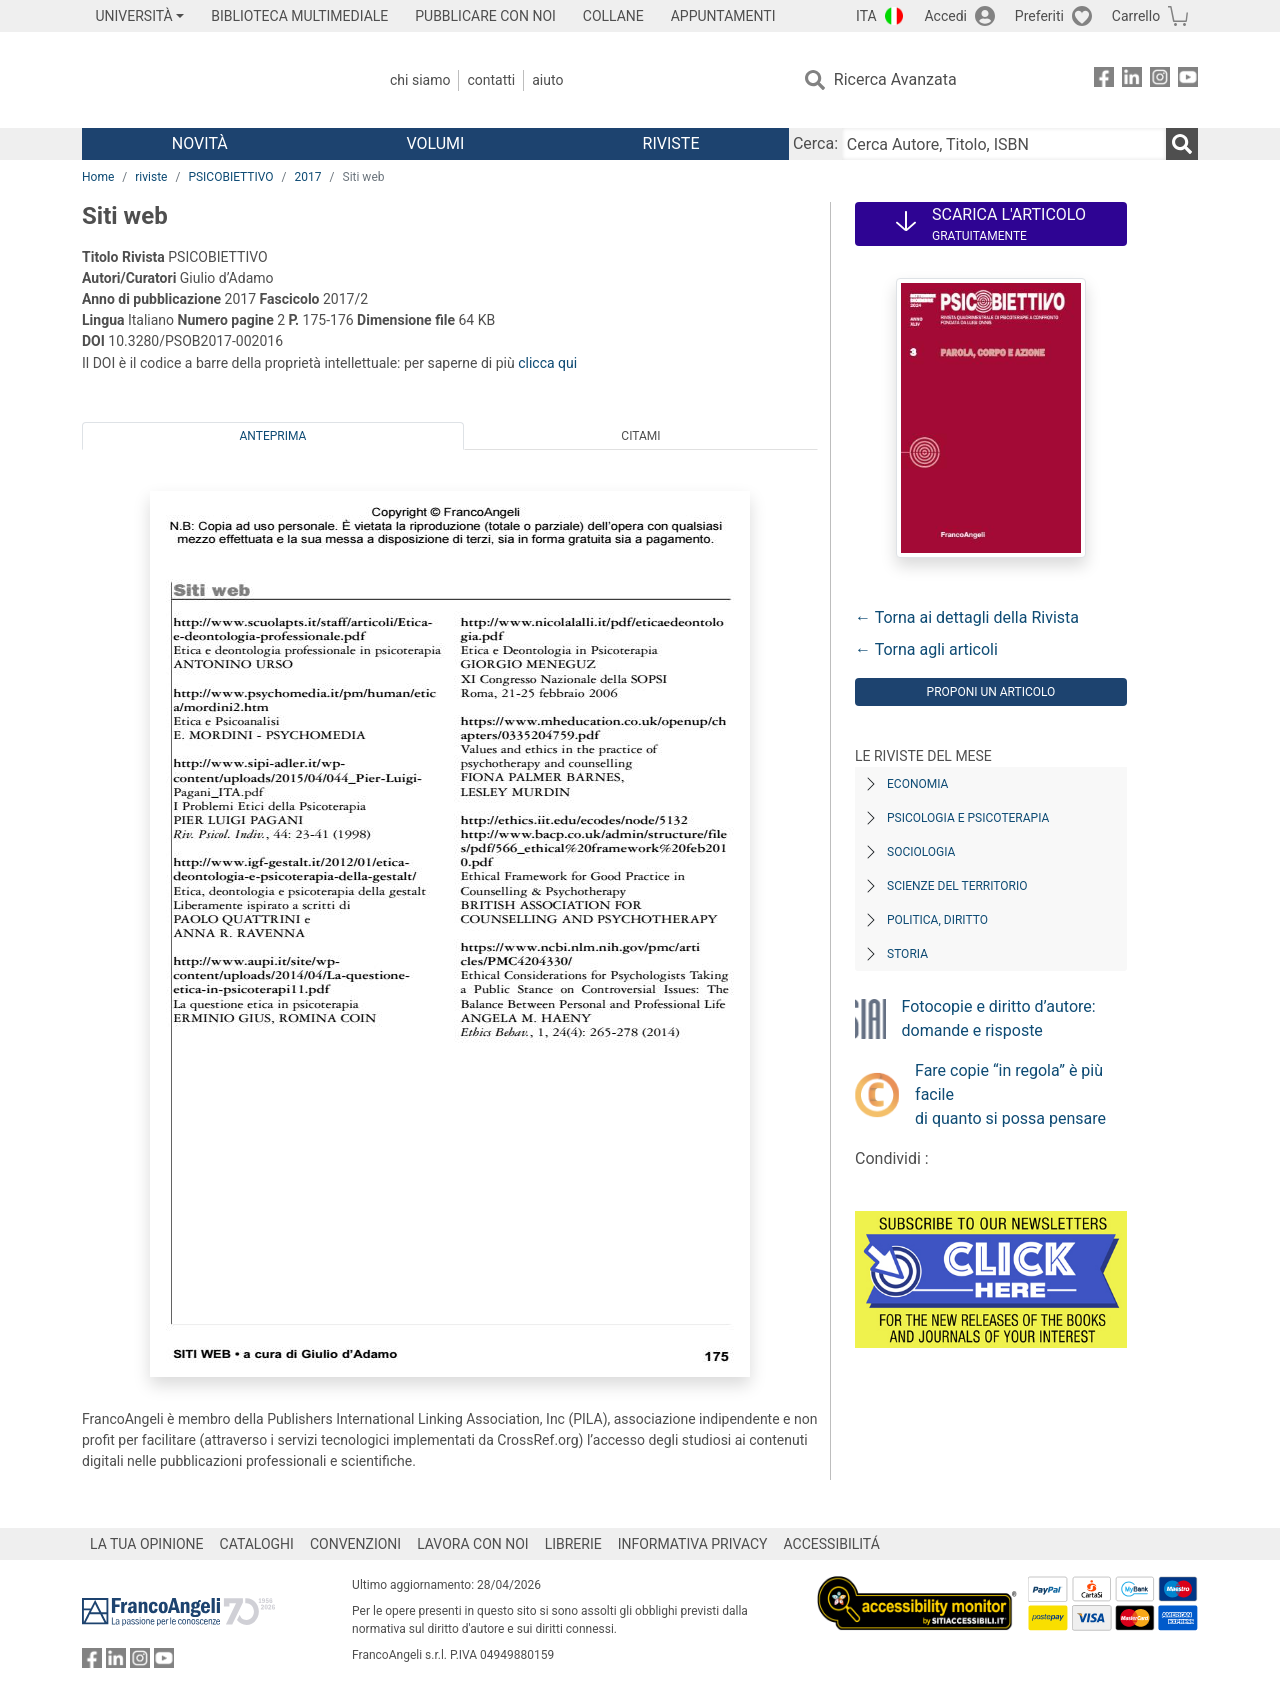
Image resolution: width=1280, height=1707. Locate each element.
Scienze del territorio (957, 886)
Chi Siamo (420, 80)
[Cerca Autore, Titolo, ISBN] (1004, 144)
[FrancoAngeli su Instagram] (1160, 80)
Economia (917, 784)
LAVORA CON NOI (473, 1544)
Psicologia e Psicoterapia (968, 818)
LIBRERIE (573, 1544)
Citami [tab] (640, 436)
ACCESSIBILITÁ (832, 1544)
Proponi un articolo (991, 692)
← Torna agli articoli (926, 649)
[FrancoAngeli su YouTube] (1188, 80)
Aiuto (547, 80)
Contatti (491, 80)
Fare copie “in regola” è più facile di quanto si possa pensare (1010, 1094)
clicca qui (547, 363)
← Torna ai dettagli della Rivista (967, 617)
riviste (151, 177)
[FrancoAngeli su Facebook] (1104, 80)
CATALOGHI (257, 1544)
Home (98, 177)
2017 (308, 177)
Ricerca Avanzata (895, 79)
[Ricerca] (1182, 144)
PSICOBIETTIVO (230, 177)
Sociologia (921, 852)
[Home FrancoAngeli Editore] (214, 80)
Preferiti (1039, 16)
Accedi (945, 16)
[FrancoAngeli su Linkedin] (1132, 80)
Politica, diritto (937, 920)
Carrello (1136, 16)
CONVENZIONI (355, 1544)
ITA (866, 16)
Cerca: (815, 143)
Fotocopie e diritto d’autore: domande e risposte (999, 1018)
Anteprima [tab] (273, 436)
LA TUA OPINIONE (147, 1544)
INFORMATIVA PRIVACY (693, 1544)
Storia (907, 954)
